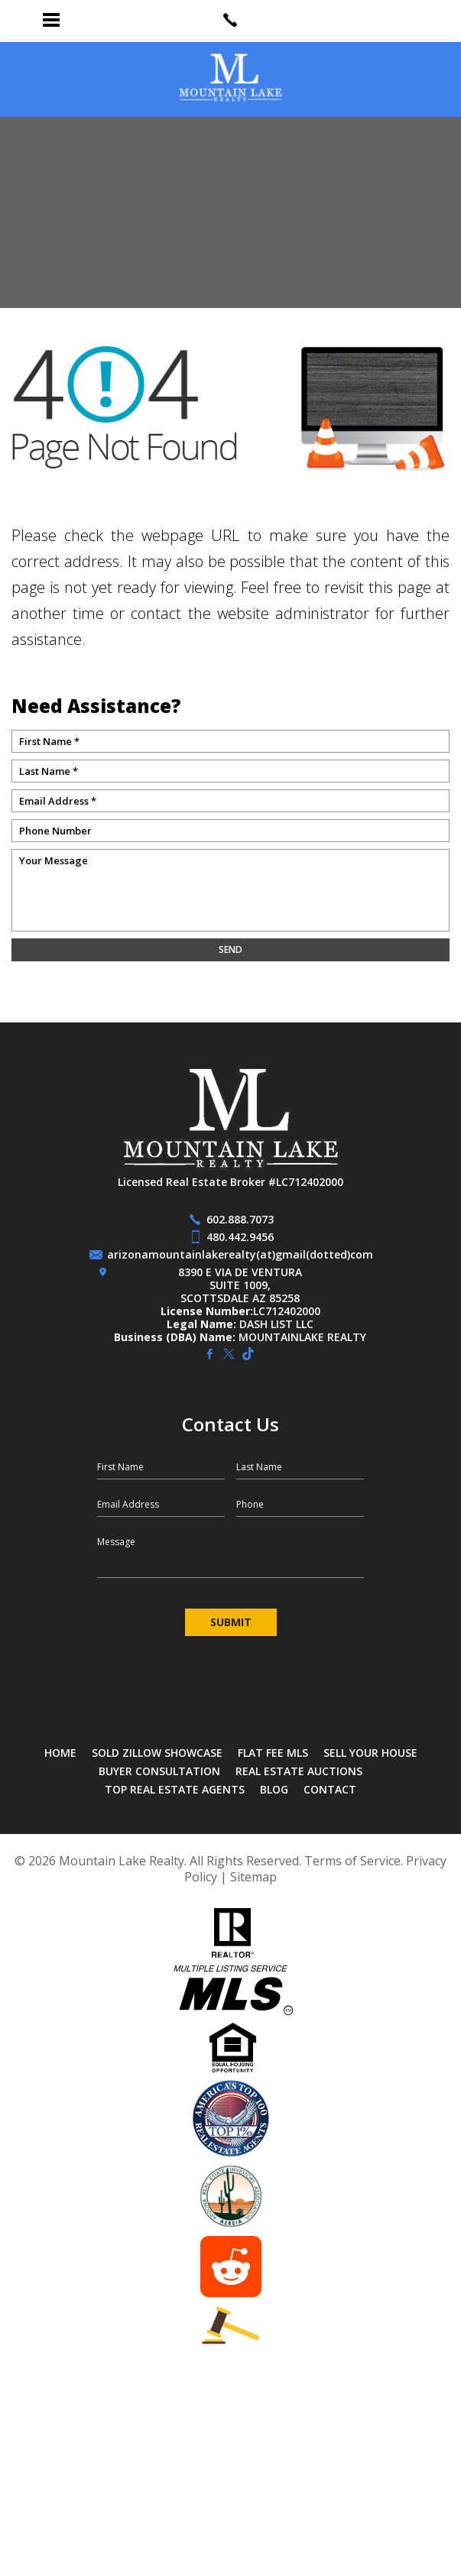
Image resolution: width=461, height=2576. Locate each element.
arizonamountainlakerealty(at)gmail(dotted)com (240, 1254)
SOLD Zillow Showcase (157, 1752)
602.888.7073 (240, 1219)
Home (60, 1752)
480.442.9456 (240, 1236)
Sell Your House (370, 1752)
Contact (330, 1789)
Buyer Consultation (159, 1771)
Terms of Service (352, 1860)
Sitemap (253, 1876)
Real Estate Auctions (298, 1771)
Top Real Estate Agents (175, 1789)
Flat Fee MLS (273, 1752)
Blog (274, 1789)
